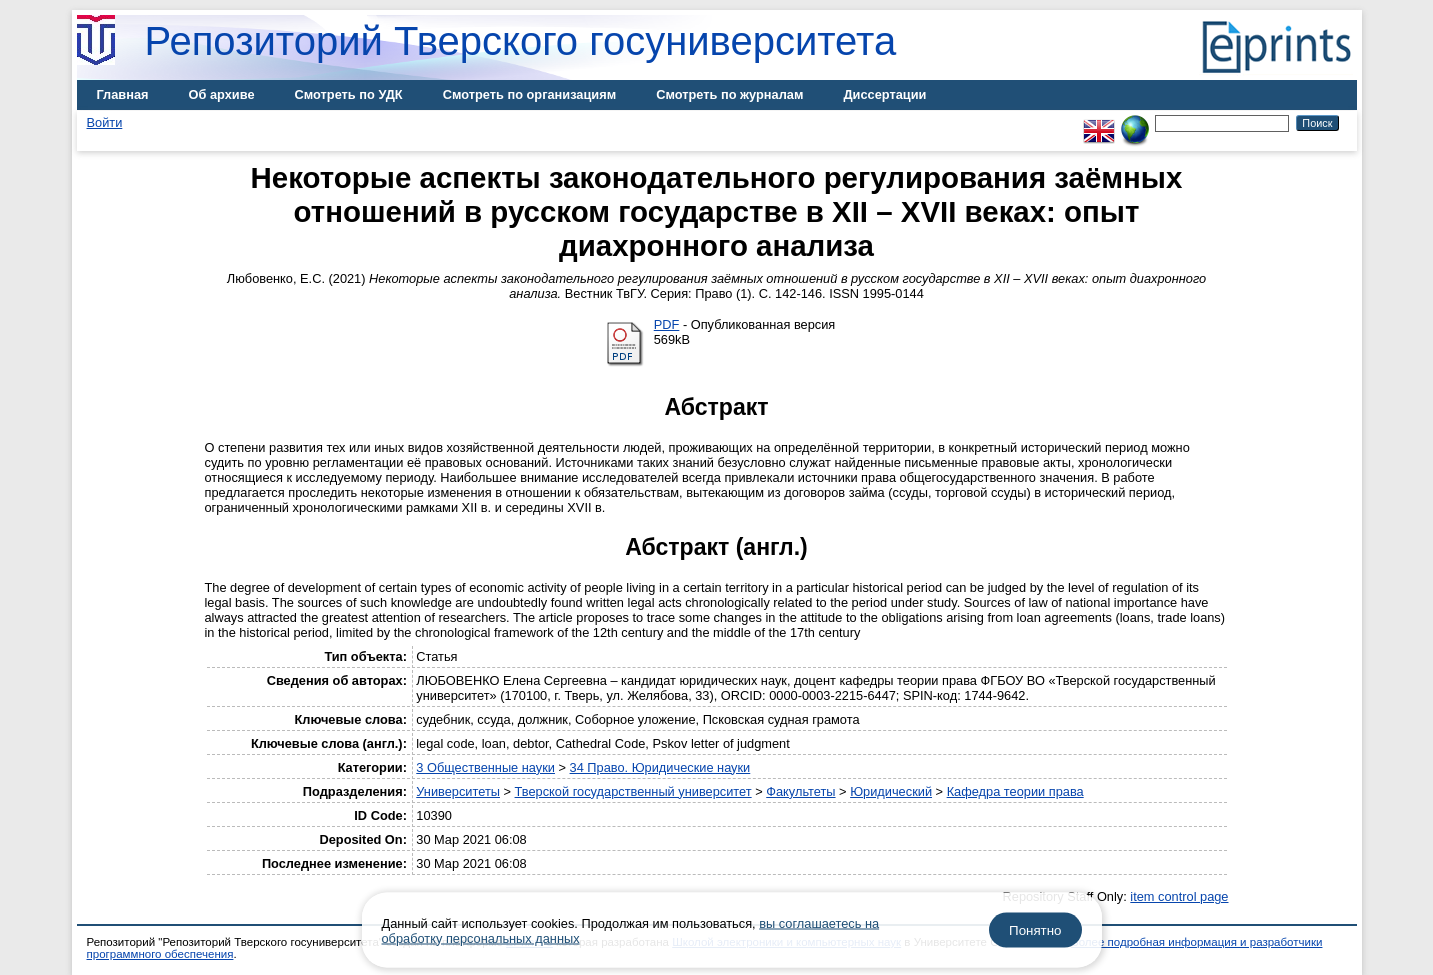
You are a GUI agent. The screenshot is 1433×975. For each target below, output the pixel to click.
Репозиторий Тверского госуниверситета (521, 41)
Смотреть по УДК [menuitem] (349, 94)
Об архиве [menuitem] (222, 94)
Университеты (458, 791)
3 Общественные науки (485, 767)
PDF (667, 324)
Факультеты (800, 791)
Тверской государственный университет (633, 791)
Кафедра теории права (1015, 791)
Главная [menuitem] (123, 94)
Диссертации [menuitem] (884, 94)
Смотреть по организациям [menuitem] (530, 94)
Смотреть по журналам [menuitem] (729, 94)
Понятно (1035, 930)
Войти (105, 122)
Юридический (891, 791)
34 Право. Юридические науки (660, 767)
